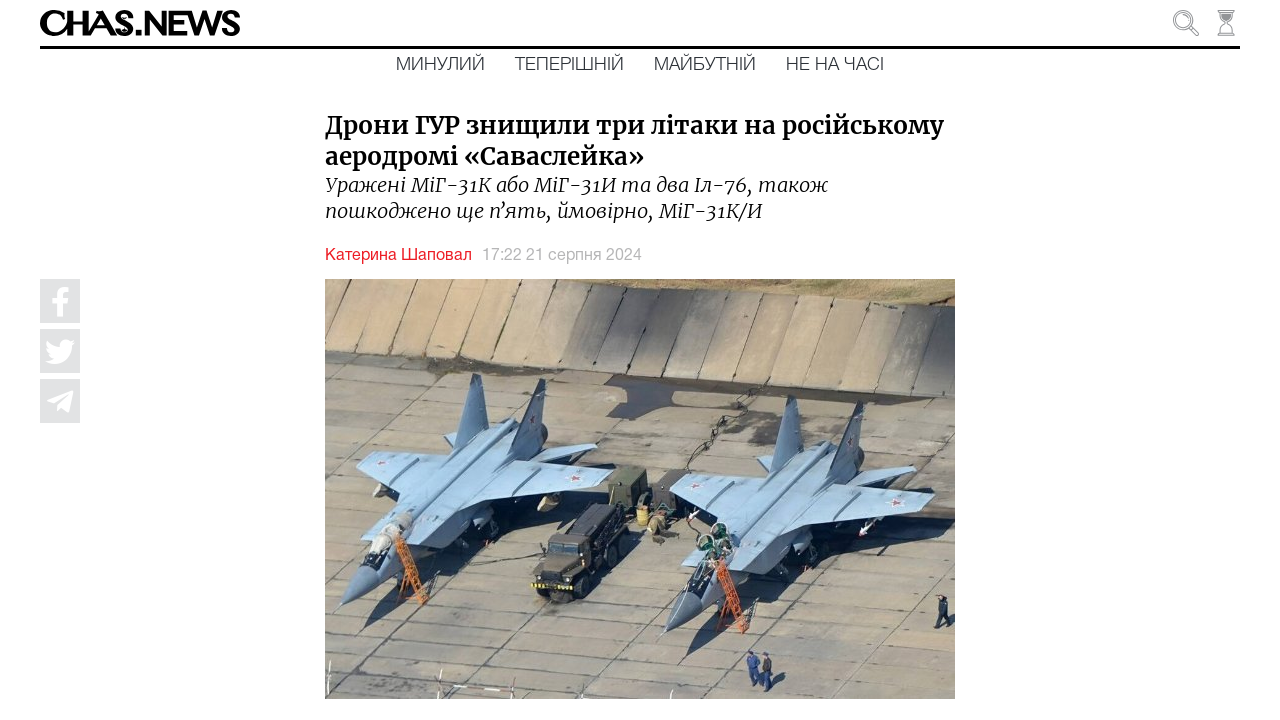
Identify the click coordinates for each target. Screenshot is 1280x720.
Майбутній (705, 65)
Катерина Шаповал (398, 256)
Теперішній (569, 65)
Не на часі (835, 65)
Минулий (440, 65)
